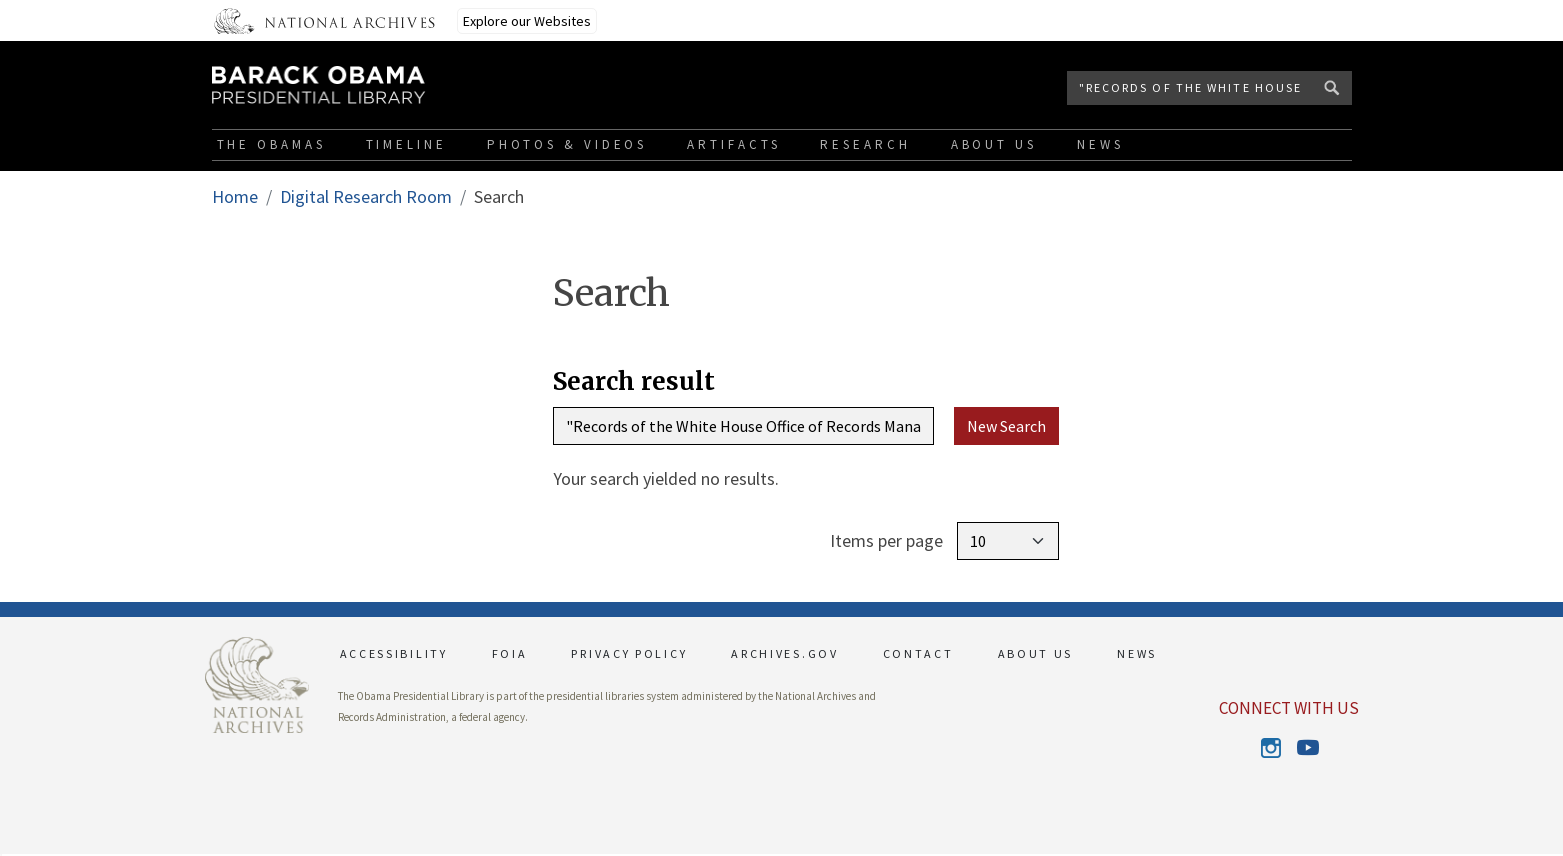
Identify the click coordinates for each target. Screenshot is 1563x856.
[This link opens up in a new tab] (257, 682)
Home (235, 196)
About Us (994, 144)
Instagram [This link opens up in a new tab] (1271, 748)
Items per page (886, 540)
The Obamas (271, 144)
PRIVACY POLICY (629, 653)
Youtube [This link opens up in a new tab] (1306, 747)
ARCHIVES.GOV (784, 653)
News (1100, 144)
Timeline (406, 144)
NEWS (1137, 653)
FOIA (510, 653)
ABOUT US (1036, 653)
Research (865, 144)
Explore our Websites (527, 21)
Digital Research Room (366, 196)
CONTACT (918, 653)
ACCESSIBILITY (394, 653)
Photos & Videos (567, 144)
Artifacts (733, 144)
